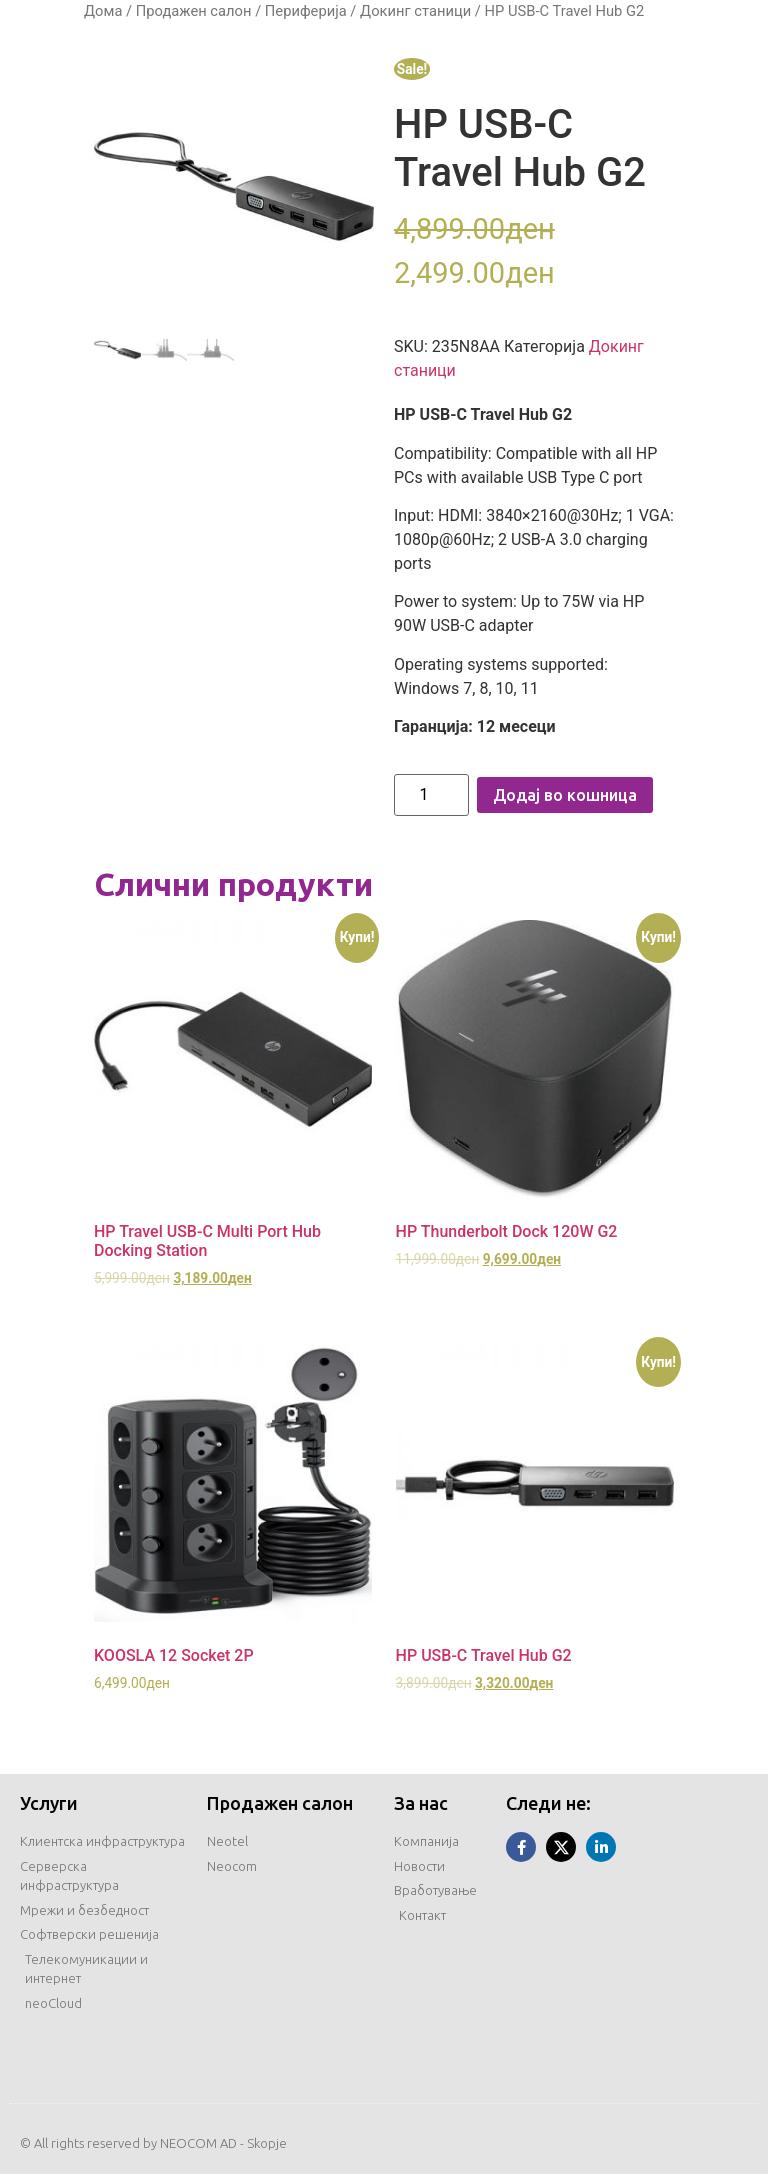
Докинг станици (415, 11)
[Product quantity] (431, 795)
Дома (103, 11)
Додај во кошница (565, 795)
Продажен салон (194, 11)
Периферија (306, 11)
